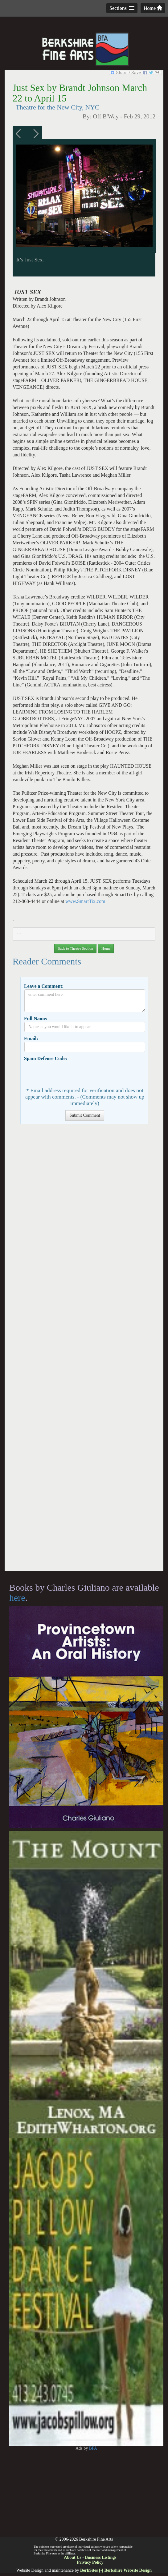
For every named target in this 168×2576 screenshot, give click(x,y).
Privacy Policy (90, 2562)
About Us (72, 2557)
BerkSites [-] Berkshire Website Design (116, 2570)
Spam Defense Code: (45, 1058)
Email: (31, 1038)
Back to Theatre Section (75, 948)
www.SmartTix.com (85, 901)
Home (153, 8)
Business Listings (100, 2557)
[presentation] (71, 1074)
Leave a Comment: (44, 986)
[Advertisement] (84, 1350)
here (17, 1597)
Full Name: (35, 1018)
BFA (93, 2448)
